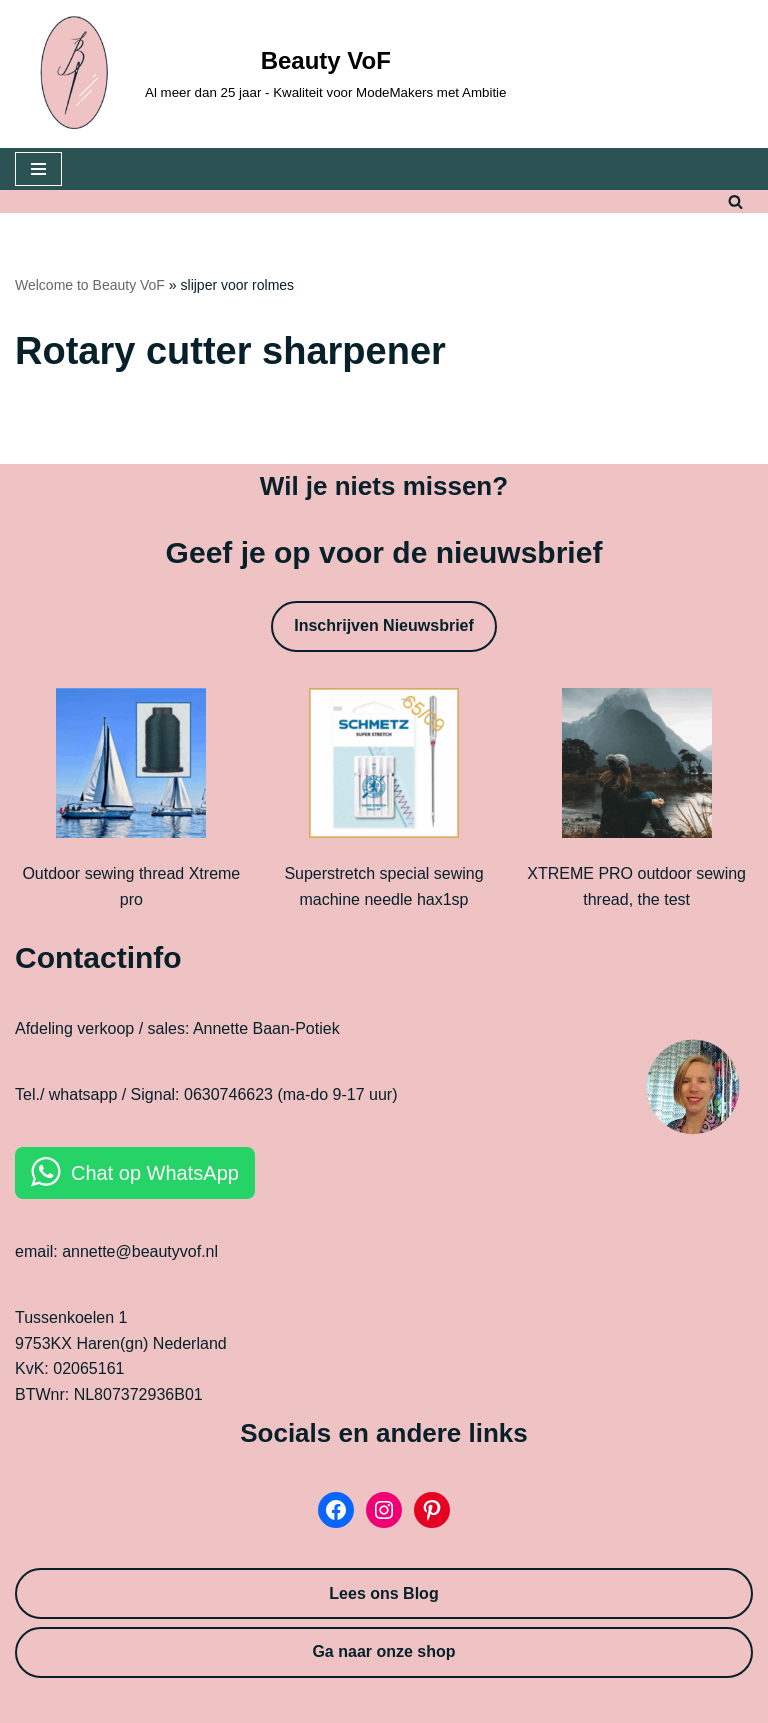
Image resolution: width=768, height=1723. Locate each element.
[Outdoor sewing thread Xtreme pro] (131, 767)
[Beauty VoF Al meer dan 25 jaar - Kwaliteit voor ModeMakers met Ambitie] (261, 74)
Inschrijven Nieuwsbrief (384, 625)
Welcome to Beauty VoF (90, 285)
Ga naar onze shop (383, 1651)
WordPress (453, 1702)
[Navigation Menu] (38, 169)
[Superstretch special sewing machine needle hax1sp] (384, 767)
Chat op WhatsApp (155, 1173)
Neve (293, 1702)
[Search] (735, 201)
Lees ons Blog (383, 1593)
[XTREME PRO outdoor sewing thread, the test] (637, 767)
